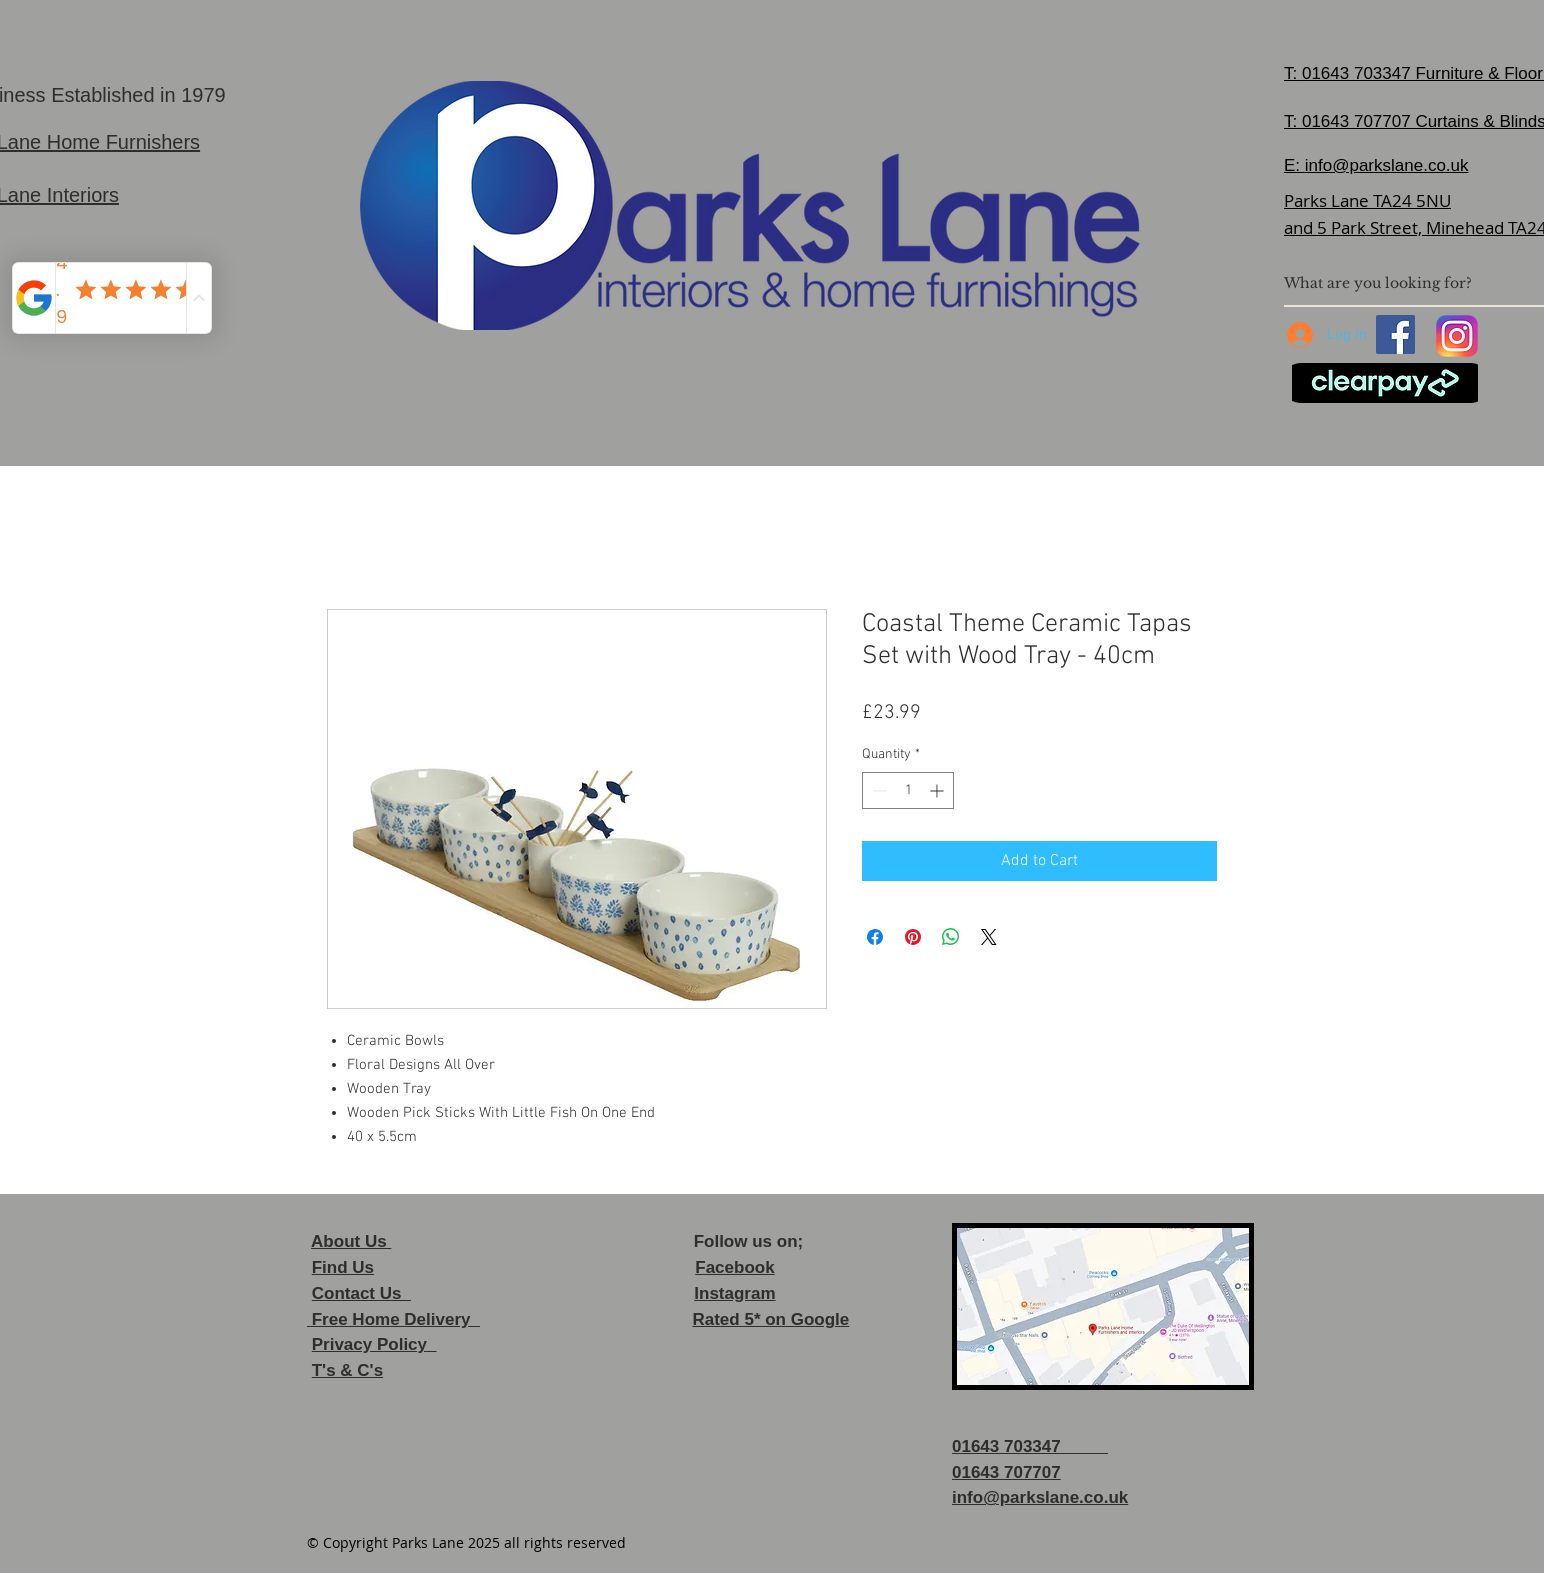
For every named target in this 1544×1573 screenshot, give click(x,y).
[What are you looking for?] (1405, 283)
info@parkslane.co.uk (1387, 165)
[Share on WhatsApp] (951, 937)
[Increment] (938, 790)
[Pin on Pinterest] (913, 937)
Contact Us (361, 1293)
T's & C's (347, 1370)
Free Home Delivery (393, 1319)
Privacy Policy (374, 1344)
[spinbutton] (908, 790)
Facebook (734, 1267)
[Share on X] (989, 937)
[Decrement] (877, 790)
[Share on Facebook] (875, 937)
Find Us (343, 1267)
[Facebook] (1395, 334)
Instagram (734, 1293)
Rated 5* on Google (770, 1319)
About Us (351, 1241)
